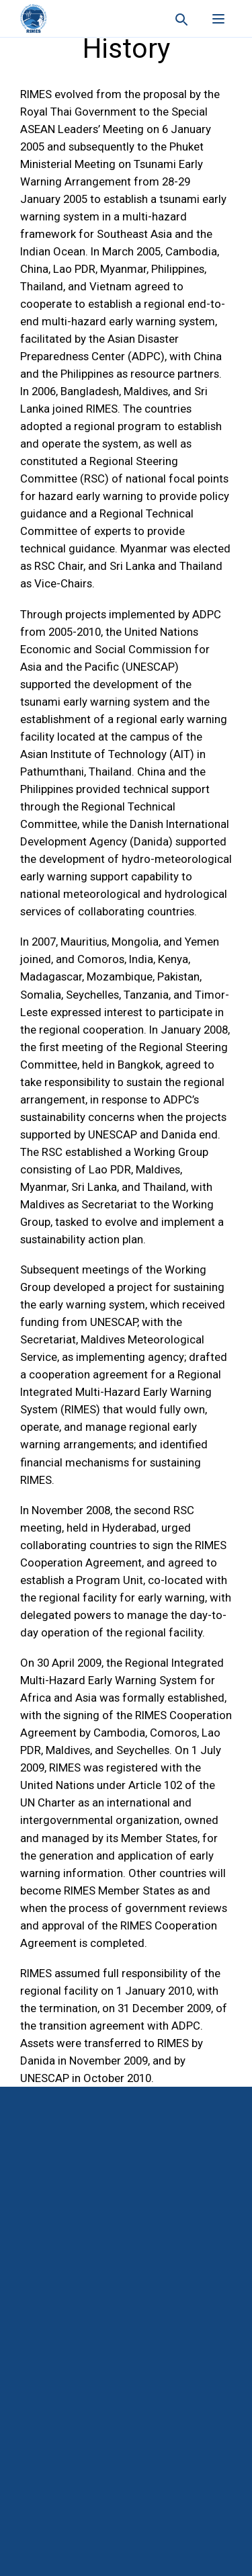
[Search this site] (180, 18)
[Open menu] (218, 18)
